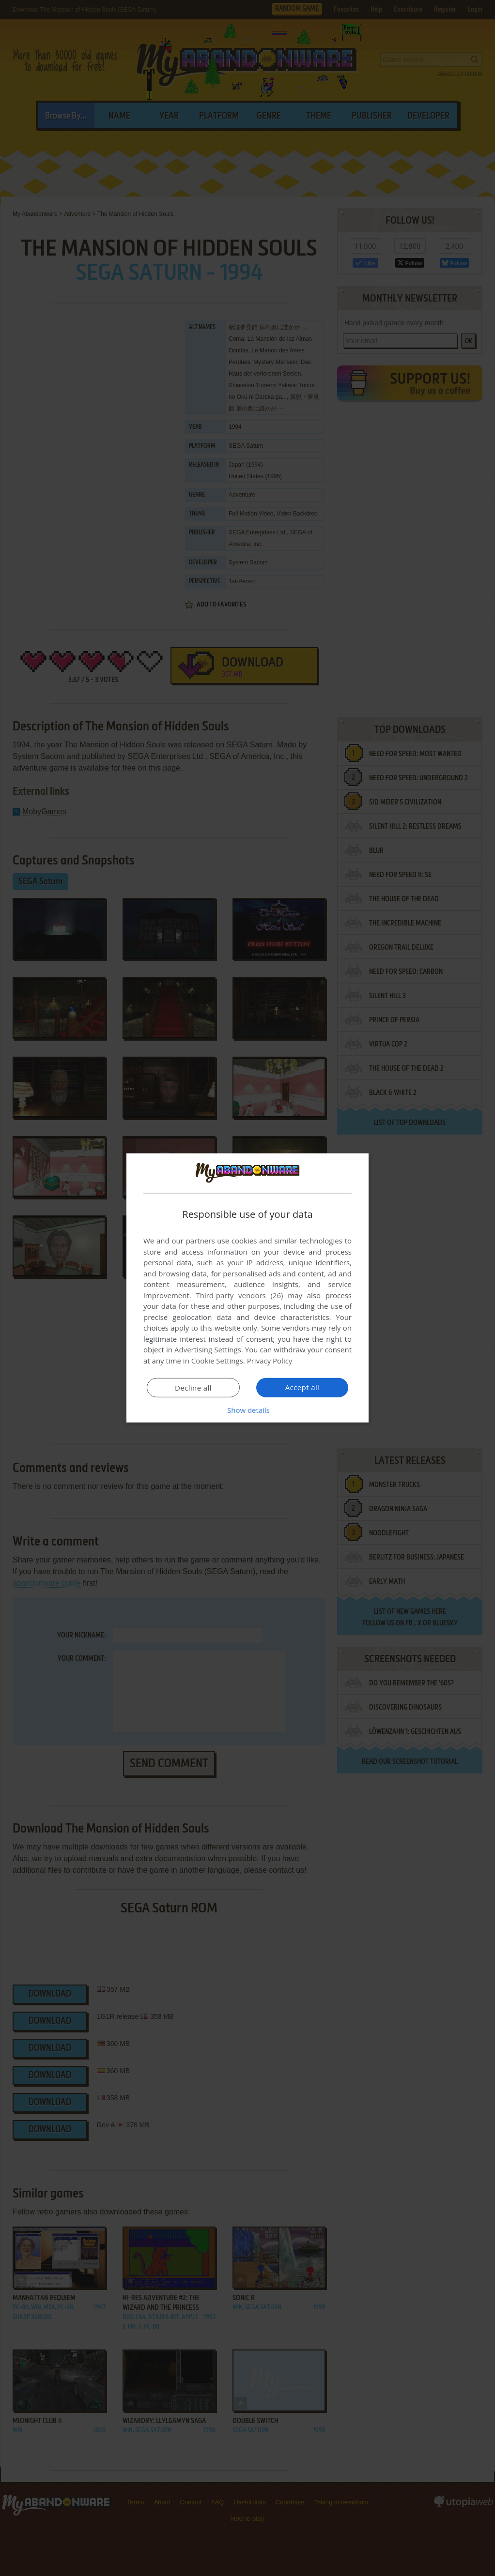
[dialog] (247, 1288)
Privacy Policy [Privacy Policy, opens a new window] (270, 1360)
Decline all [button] (193, 1388)
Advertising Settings (207, 1349)
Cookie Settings (217, 1360)
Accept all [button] (302, 1387)
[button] (247, 1410)
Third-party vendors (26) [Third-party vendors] (239, 1295)
